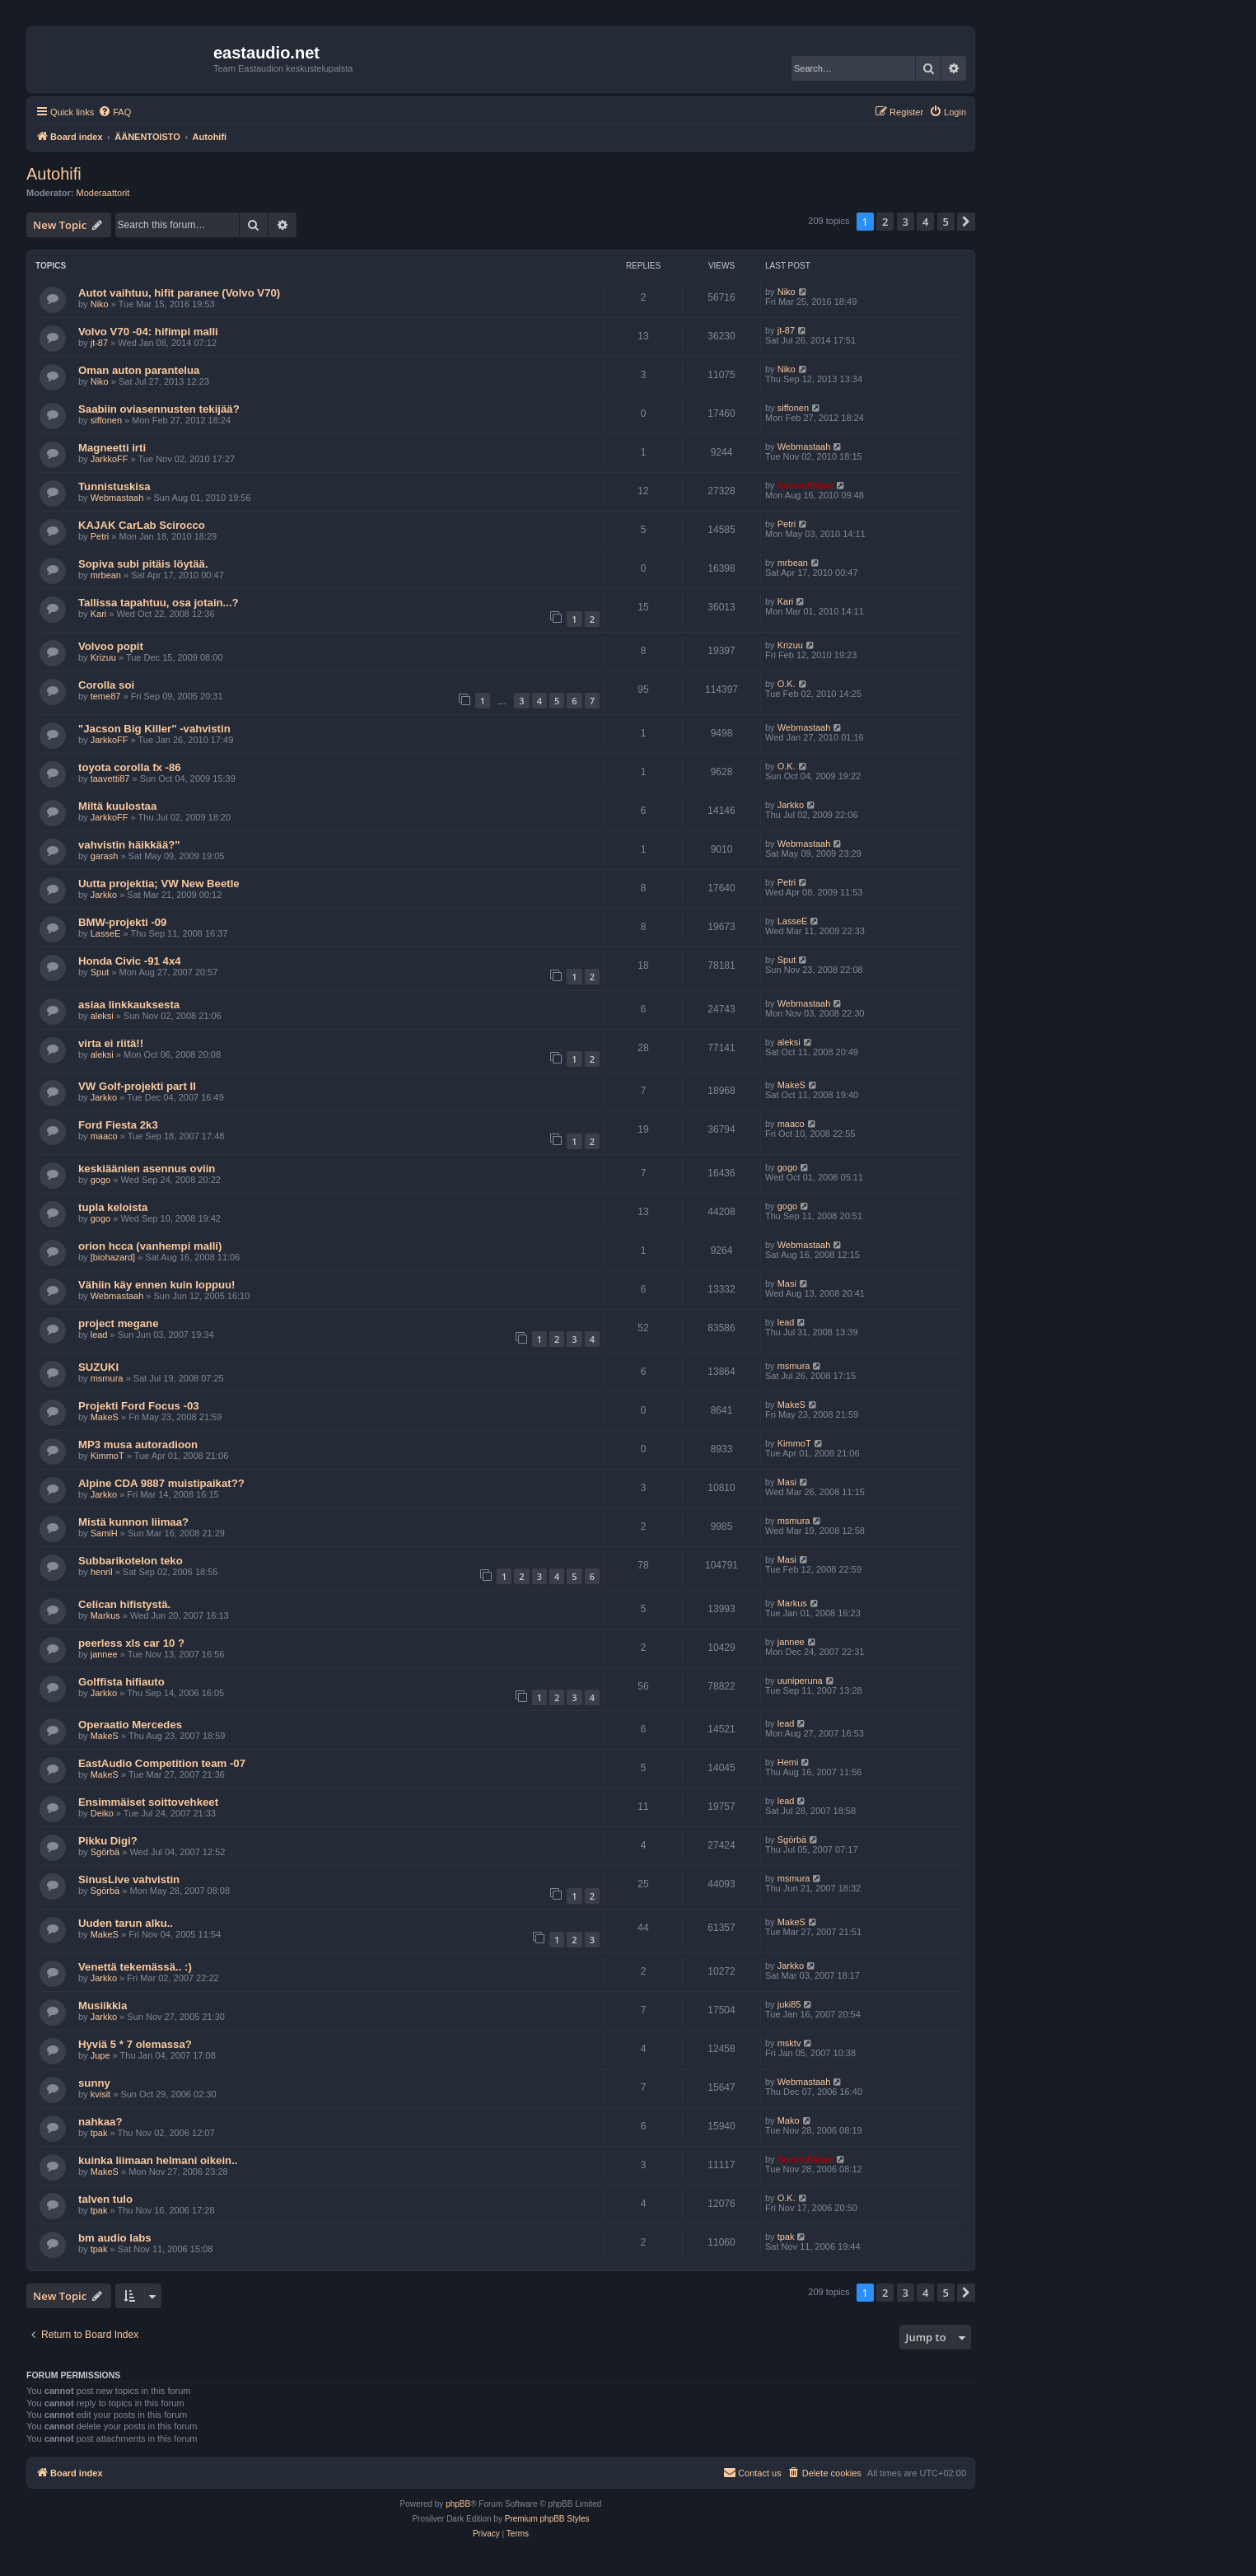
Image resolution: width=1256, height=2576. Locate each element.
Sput (100, 972)
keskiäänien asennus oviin (146, 1168)
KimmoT (107, 1456)
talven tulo (105, 2199)
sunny (94, 2083)
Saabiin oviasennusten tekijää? (159, 409)
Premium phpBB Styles (547, 2518)
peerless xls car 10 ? (131, 1643)
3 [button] (905, 221)
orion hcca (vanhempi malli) (150, 1246)
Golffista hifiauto (121, 1682)
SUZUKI (98, 1367)
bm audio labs (115, 2238)
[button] (966, 222)
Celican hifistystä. (124, 1604)
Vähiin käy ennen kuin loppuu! (157, 1285)
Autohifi (54, 174)
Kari (99, 614)
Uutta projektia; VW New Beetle (159, 883)
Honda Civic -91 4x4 (129, 961)
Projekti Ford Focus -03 (138, 1406)
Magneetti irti (112, 448)
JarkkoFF (109, 459)
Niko (100, 304)
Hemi (788, 1762)
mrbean (106, 575)
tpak (99, 2133)
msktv (789, 2043)
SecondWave (805, 485)
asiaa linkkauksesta (129, 1004)
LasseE (106, 933)
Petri (100, 536)
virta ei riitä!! (110, 1043)
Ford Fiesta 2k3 (118, 1125)
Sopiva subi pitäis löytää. (143, 564)
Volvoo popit (110, 646)
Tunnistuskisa (114, 486)
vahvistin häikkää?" (129, 845)
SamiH (104, 1533)
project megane (118, 1323)
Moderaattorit (103, 193)
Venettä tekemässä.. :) (135, 1967)
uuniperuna (800, 1680)
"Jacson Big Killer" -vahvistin (154, 728)
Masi (786, 1283)
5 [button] (946, 221)
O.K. (786, 684)
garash (105, 856)
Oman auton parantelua (138, 370)
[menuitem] (114, 112)
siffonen (106, 420)
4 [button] (925, 221)
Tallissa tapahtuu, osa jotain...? (158, 602)
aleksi (102, 1016)
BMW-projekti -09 (122, 922)
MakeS (791, 1085)
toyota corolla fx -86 (129, 767)
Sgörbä (105, 1852)
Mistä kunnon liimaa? (133, 1522)
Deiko (102, 1813)
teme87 (106, 696)
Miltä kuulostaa (117, 806)
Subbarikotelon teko (130, 1560)
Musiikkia (102, 2005)
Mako (788, 2120)
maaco (104, 1136)
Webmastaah (804, 446)
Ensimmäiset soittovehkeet (148, 1802)
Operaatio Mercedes (130, 1724)
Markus (105, 1615)
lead (99, 1334)
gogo (100, 1180)
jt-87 (99, 343)
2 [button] (885, 221)
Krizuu (103, 657)
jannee (104, 1654)
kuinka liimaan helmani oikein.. (157, 2160)
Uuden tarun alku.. (125, 1923)
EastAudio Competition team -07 (161, 1763)
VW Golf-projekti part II (137, 1086)
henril (102, 1572)
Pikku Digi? (108, 1841)
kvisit (100, 2094)
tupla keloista (112, 1207)
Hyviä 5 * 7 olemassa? (135, 2044)
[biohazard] (113, 1257)
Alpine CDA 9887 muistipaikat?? (161, 1483)
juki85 (789, 2004)
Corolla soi (106, 685)
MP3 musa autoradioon (138, 1444)
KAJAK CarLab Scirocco (141, 525)
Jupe (100, 2055)
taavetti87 (110, 778)
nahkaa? (100, 2121)
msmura (107, 1378)
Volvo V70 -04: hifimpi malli (148, 331)
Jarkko (790, 805)
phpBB (458, 2503)
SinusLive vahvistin (129, 1879)
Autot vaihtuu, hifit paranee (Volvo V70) (179, 293)
